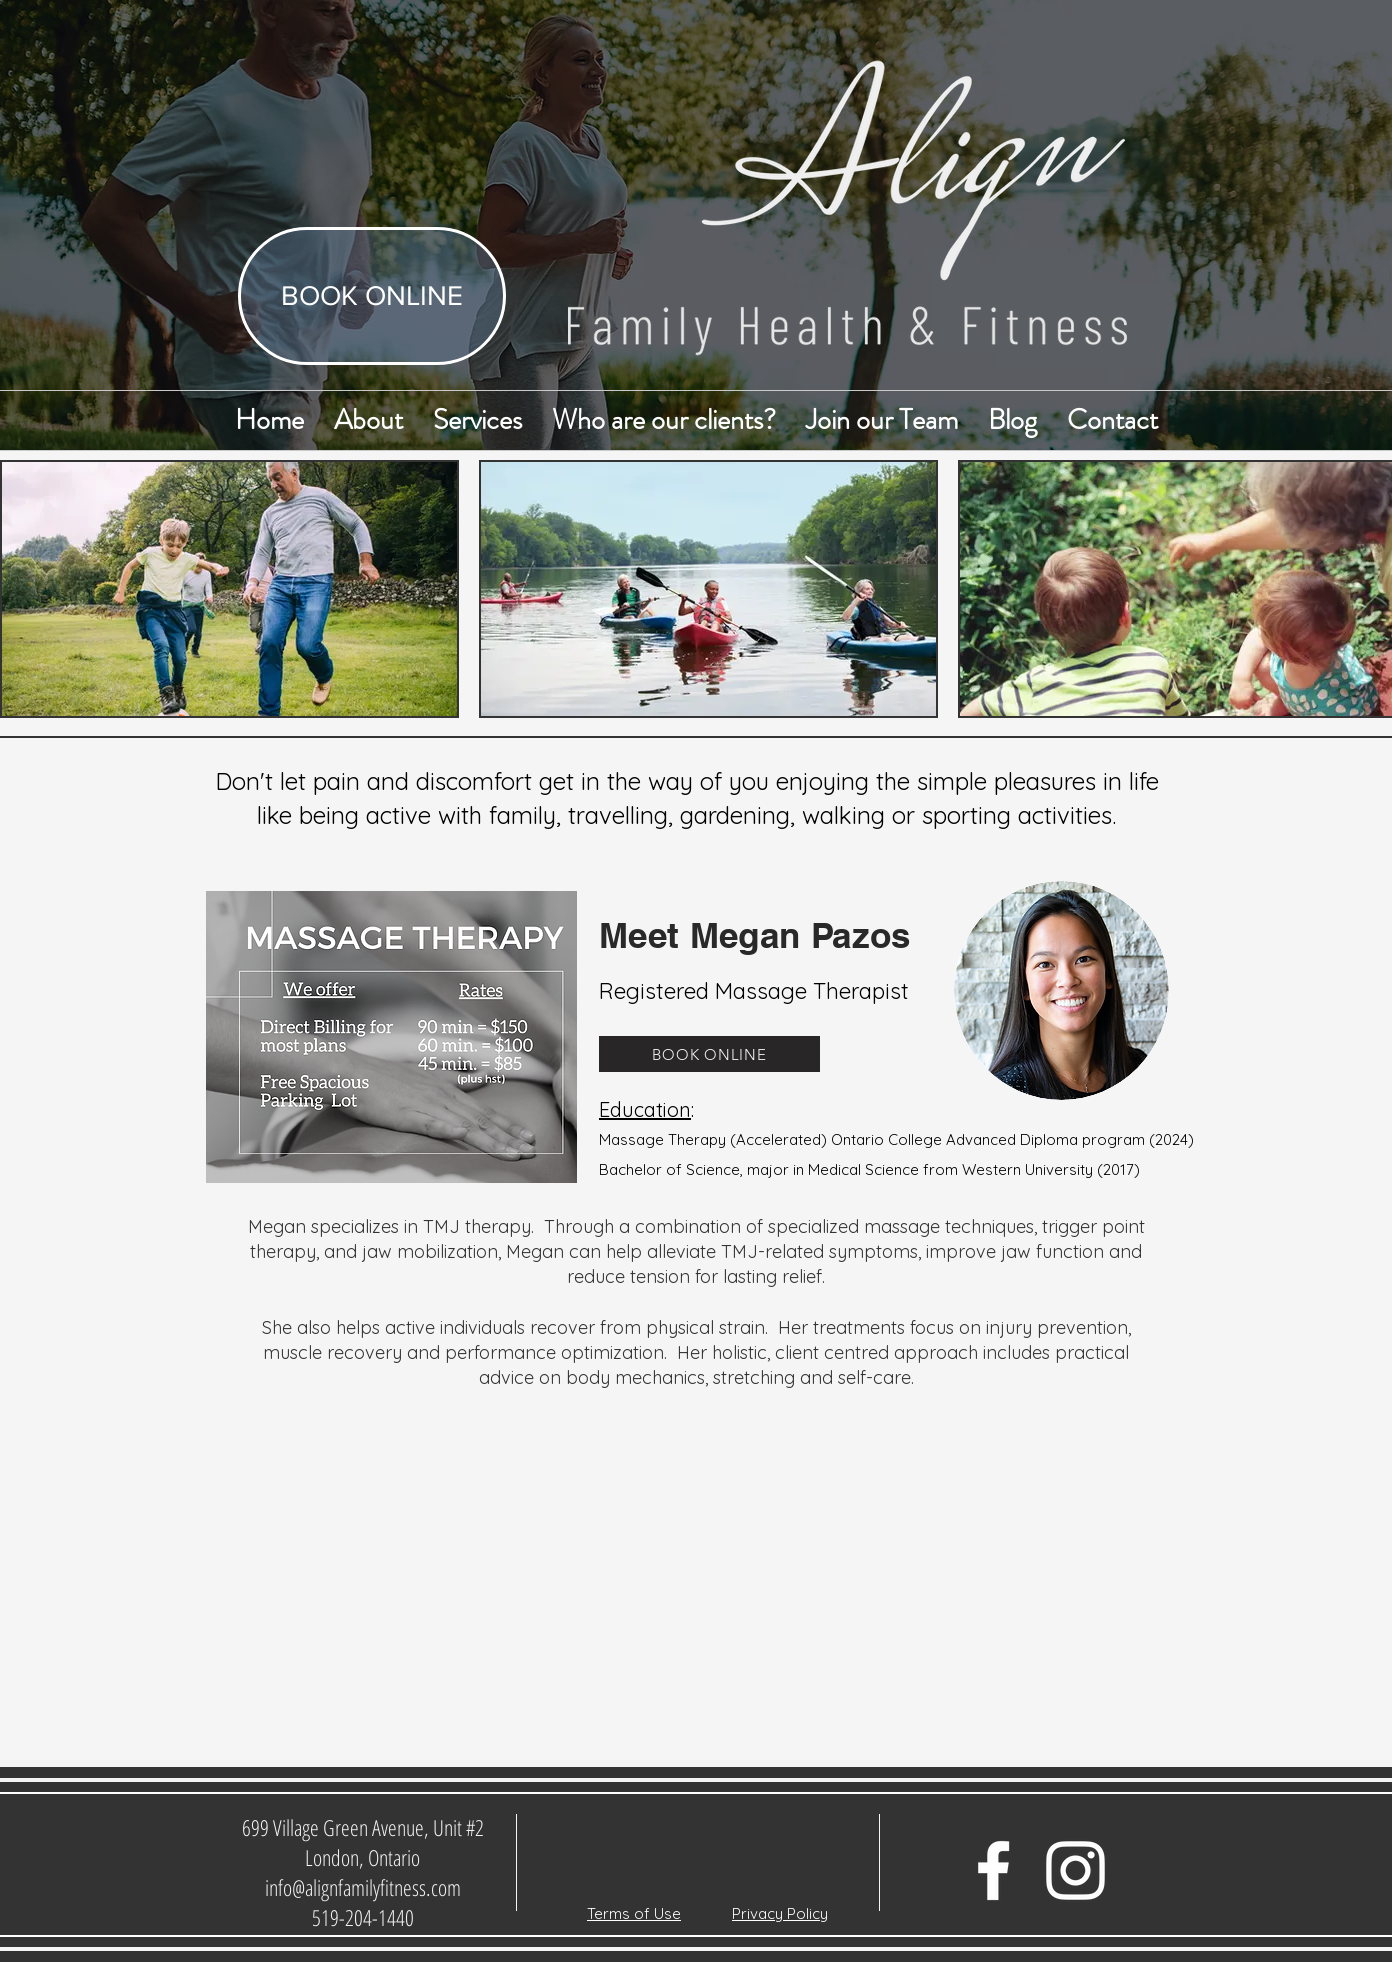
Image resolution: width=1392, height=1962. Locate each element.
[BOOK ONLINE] (372, 296)
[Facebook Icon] (993, 1870)
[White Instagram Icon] (1075, 1870)
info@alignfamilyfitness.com (363, 1887)
